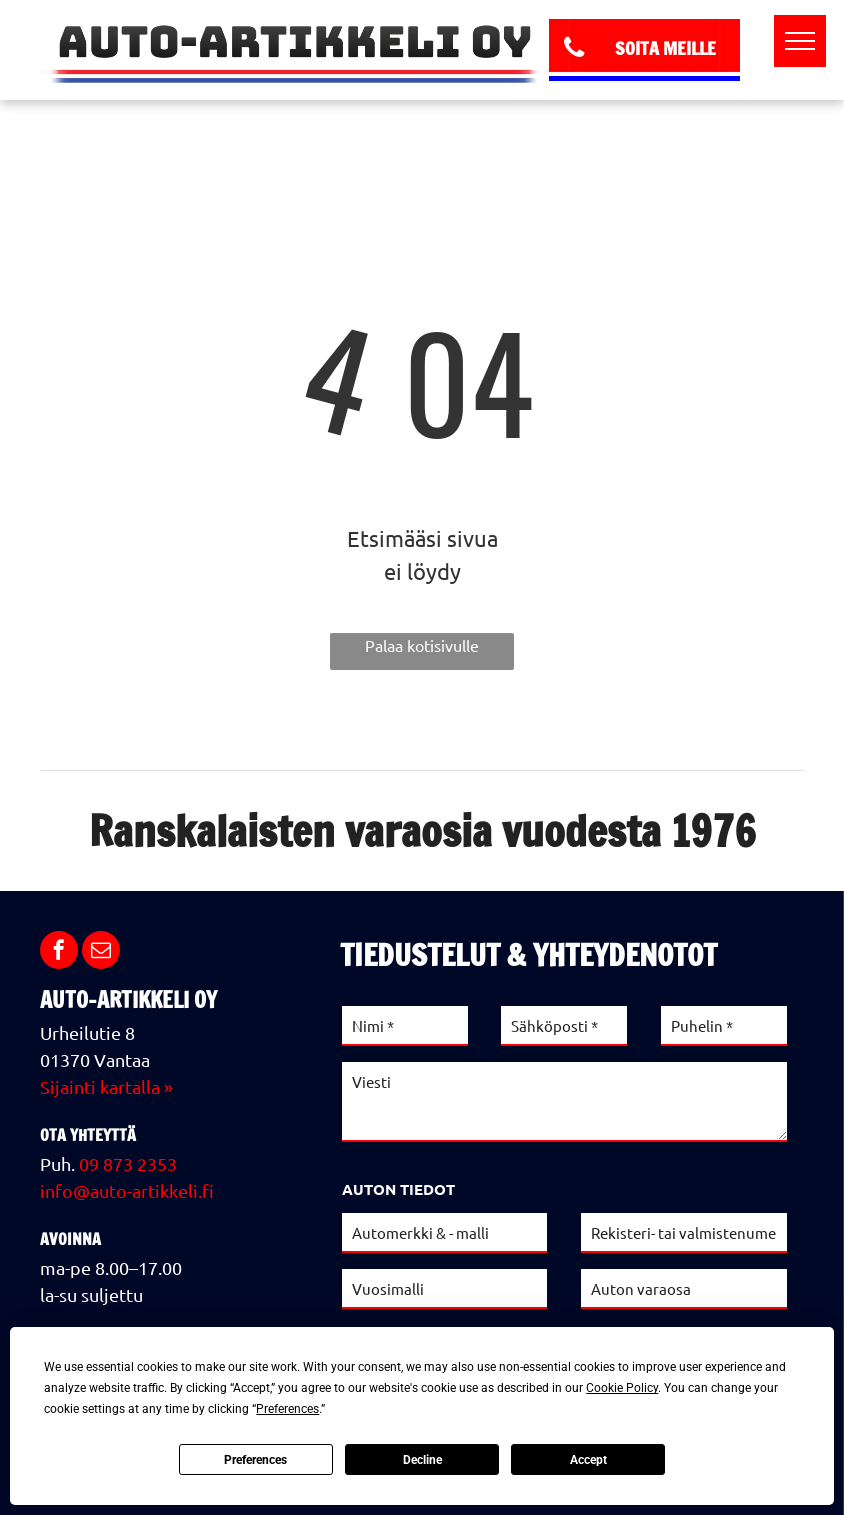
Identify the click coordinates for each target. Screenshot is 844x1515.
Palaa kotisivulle (422, 645)
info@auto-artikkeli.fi (127, 1190)
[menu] (800, 41)
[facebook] (59, 952)
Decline (422, 1460)
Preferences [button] (287, 1409)
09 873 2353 (128, 1163)
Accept (588, 1460)
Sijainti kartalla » (106, 1086)
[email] (101, 952)
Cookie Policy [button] (622, 1388)
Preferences (255, 1460)
